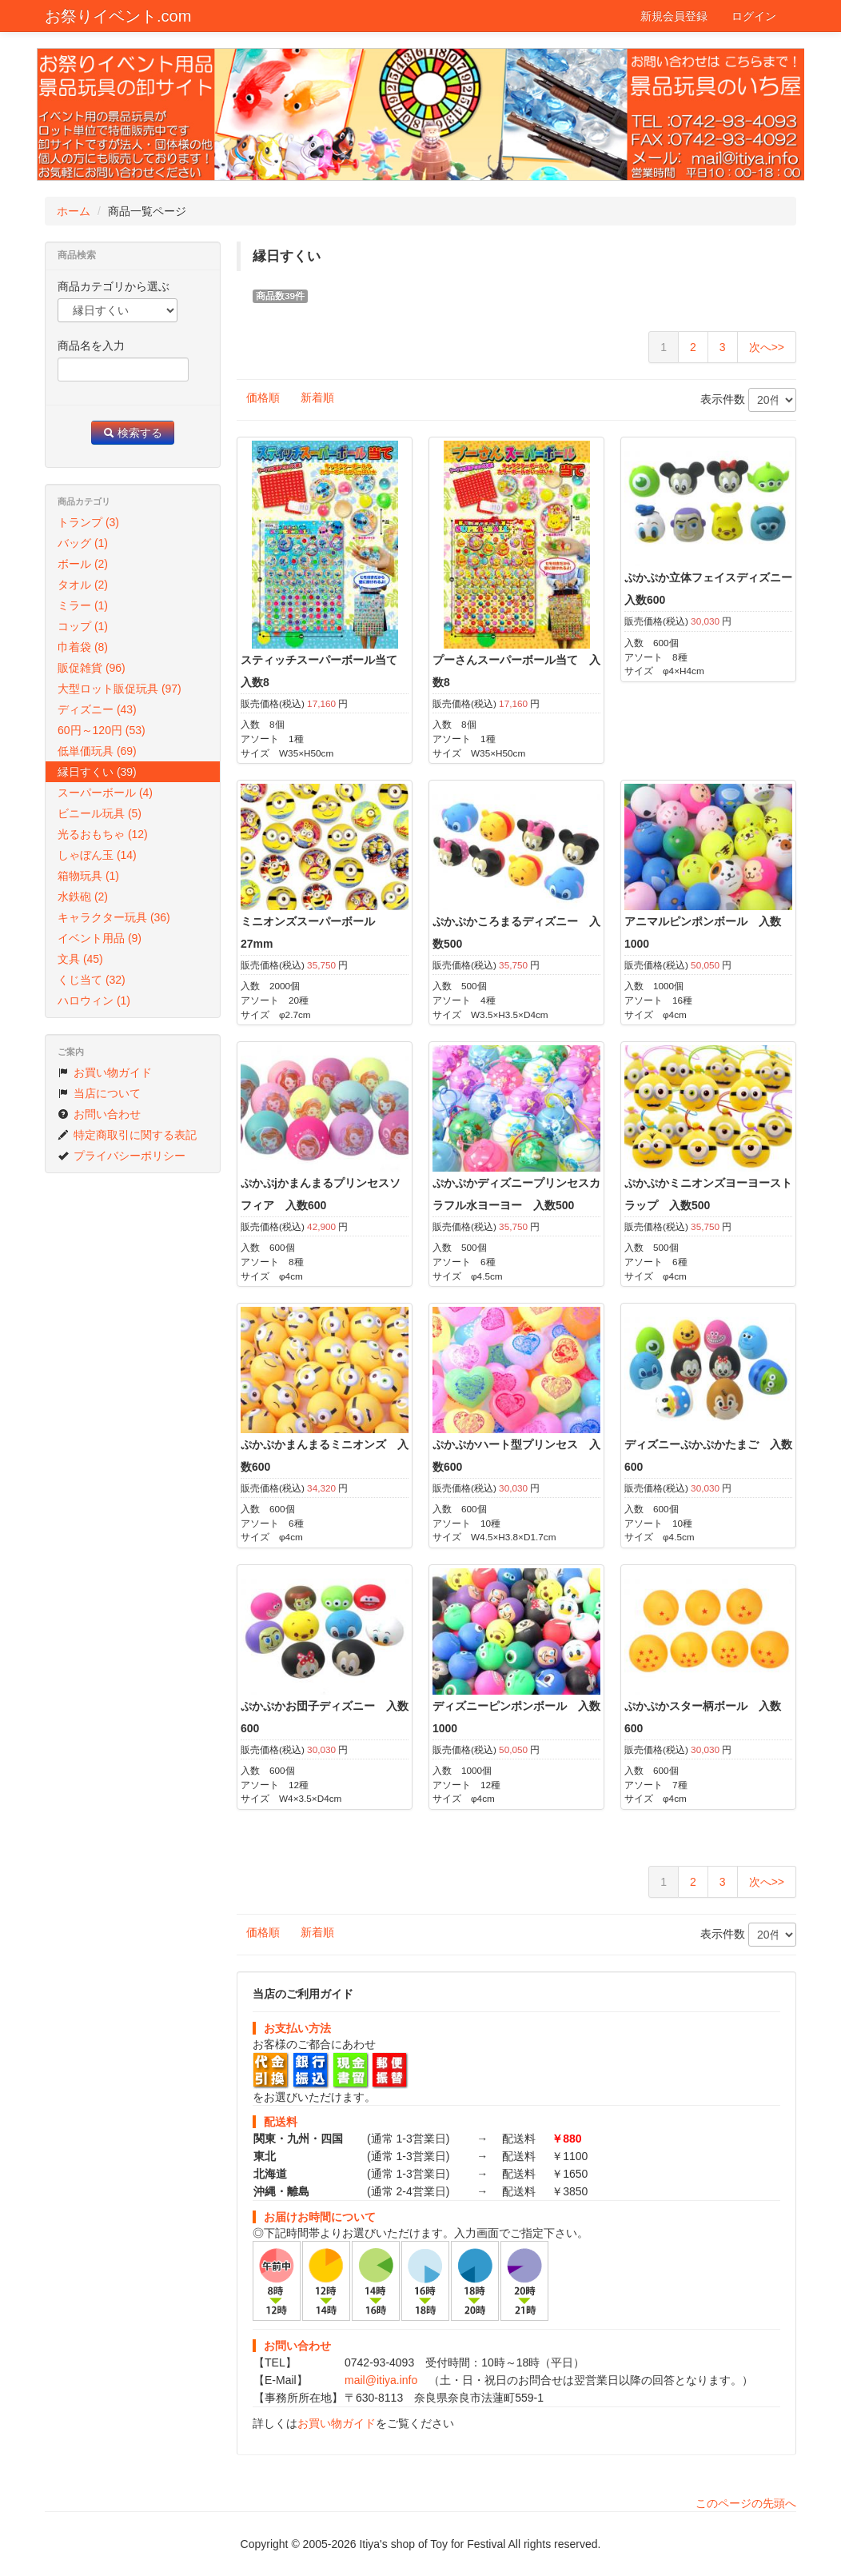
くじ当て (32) (92, 979)
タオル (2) (83, 584)
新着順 (317, 397)
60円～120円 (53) (101, 730)
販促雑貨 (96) (92, 667)
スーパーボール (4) (105, 792)
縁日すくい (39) (97, 771)
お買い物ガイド (336, 2423)
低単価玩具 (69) (97, 751)
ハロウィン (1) (94, 1000)
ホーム (73, 211)
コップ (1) (83, 626)
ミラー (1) (83, 605)
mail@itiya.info (381, 2380)
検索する (132, 432)
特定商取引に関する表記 (127, 1134)
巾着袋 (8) (83, 647)
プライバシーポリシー (121, 1155)
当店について (99, 1093)
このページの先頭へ (746, 2503)
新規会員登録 (673, 16)
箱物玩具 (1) (88, 875)
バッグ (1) (83, 543)
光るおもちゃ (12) (103, 834)
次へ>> (766, 347)
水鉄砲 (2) (83, 896)
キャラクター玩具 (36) (114, 917)
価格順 (263, 397)
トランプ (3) (88, 522)
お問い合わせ (99, 1114)
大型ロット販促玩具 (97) (119, 688)
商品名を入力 (91, 345)
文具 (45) (80, 959)
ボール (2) (83, 563)
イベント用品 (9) (99, 938)
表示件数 (748, 400)
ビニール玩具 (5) (99, 813)
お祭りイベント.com (118, 16)
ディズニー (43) (97, 709)
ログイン (753, 16)
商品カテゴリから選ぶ (113, 286)
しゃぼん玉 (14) (97, 855)
